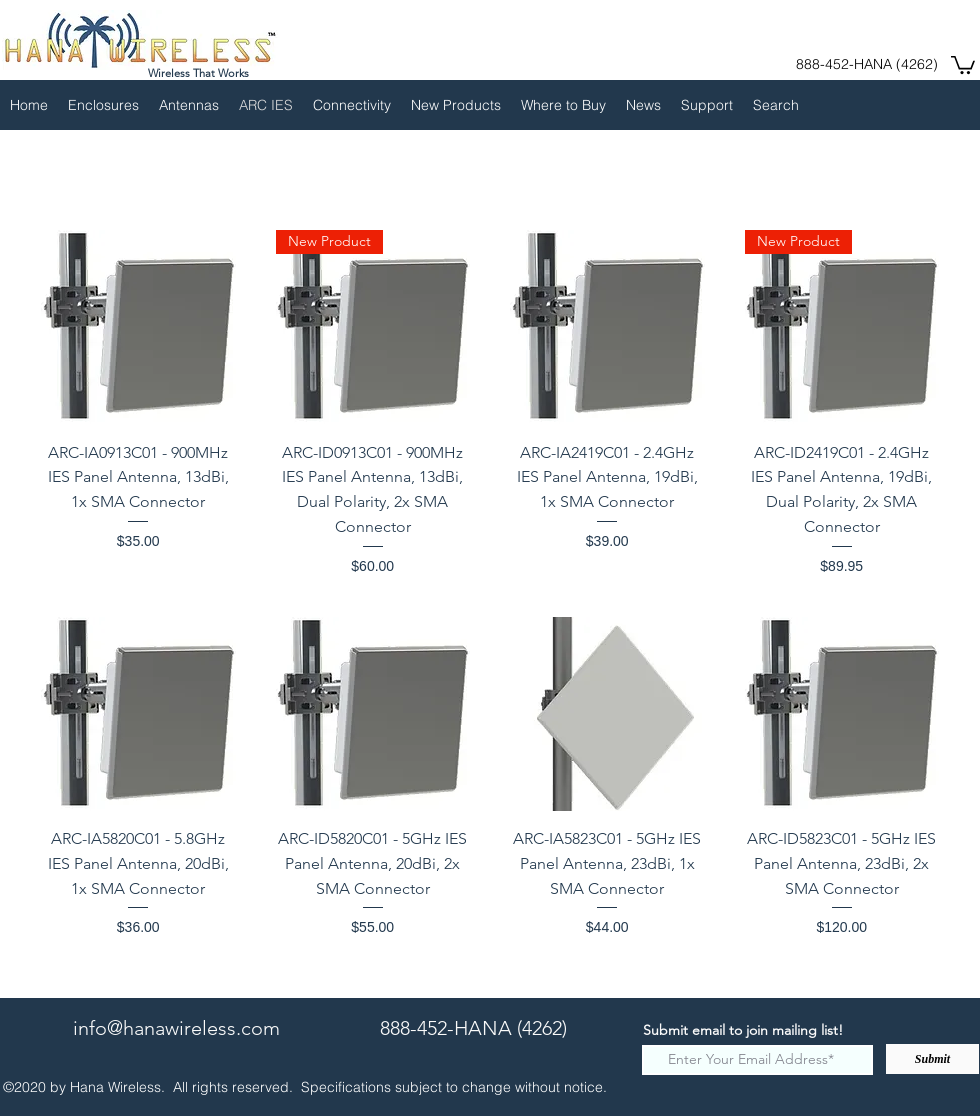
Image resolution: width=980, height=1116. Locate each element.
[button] (963, 64)
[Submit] (932, 1059)
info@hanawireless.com (176, 1028)
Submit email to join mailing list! (743, 1030)
